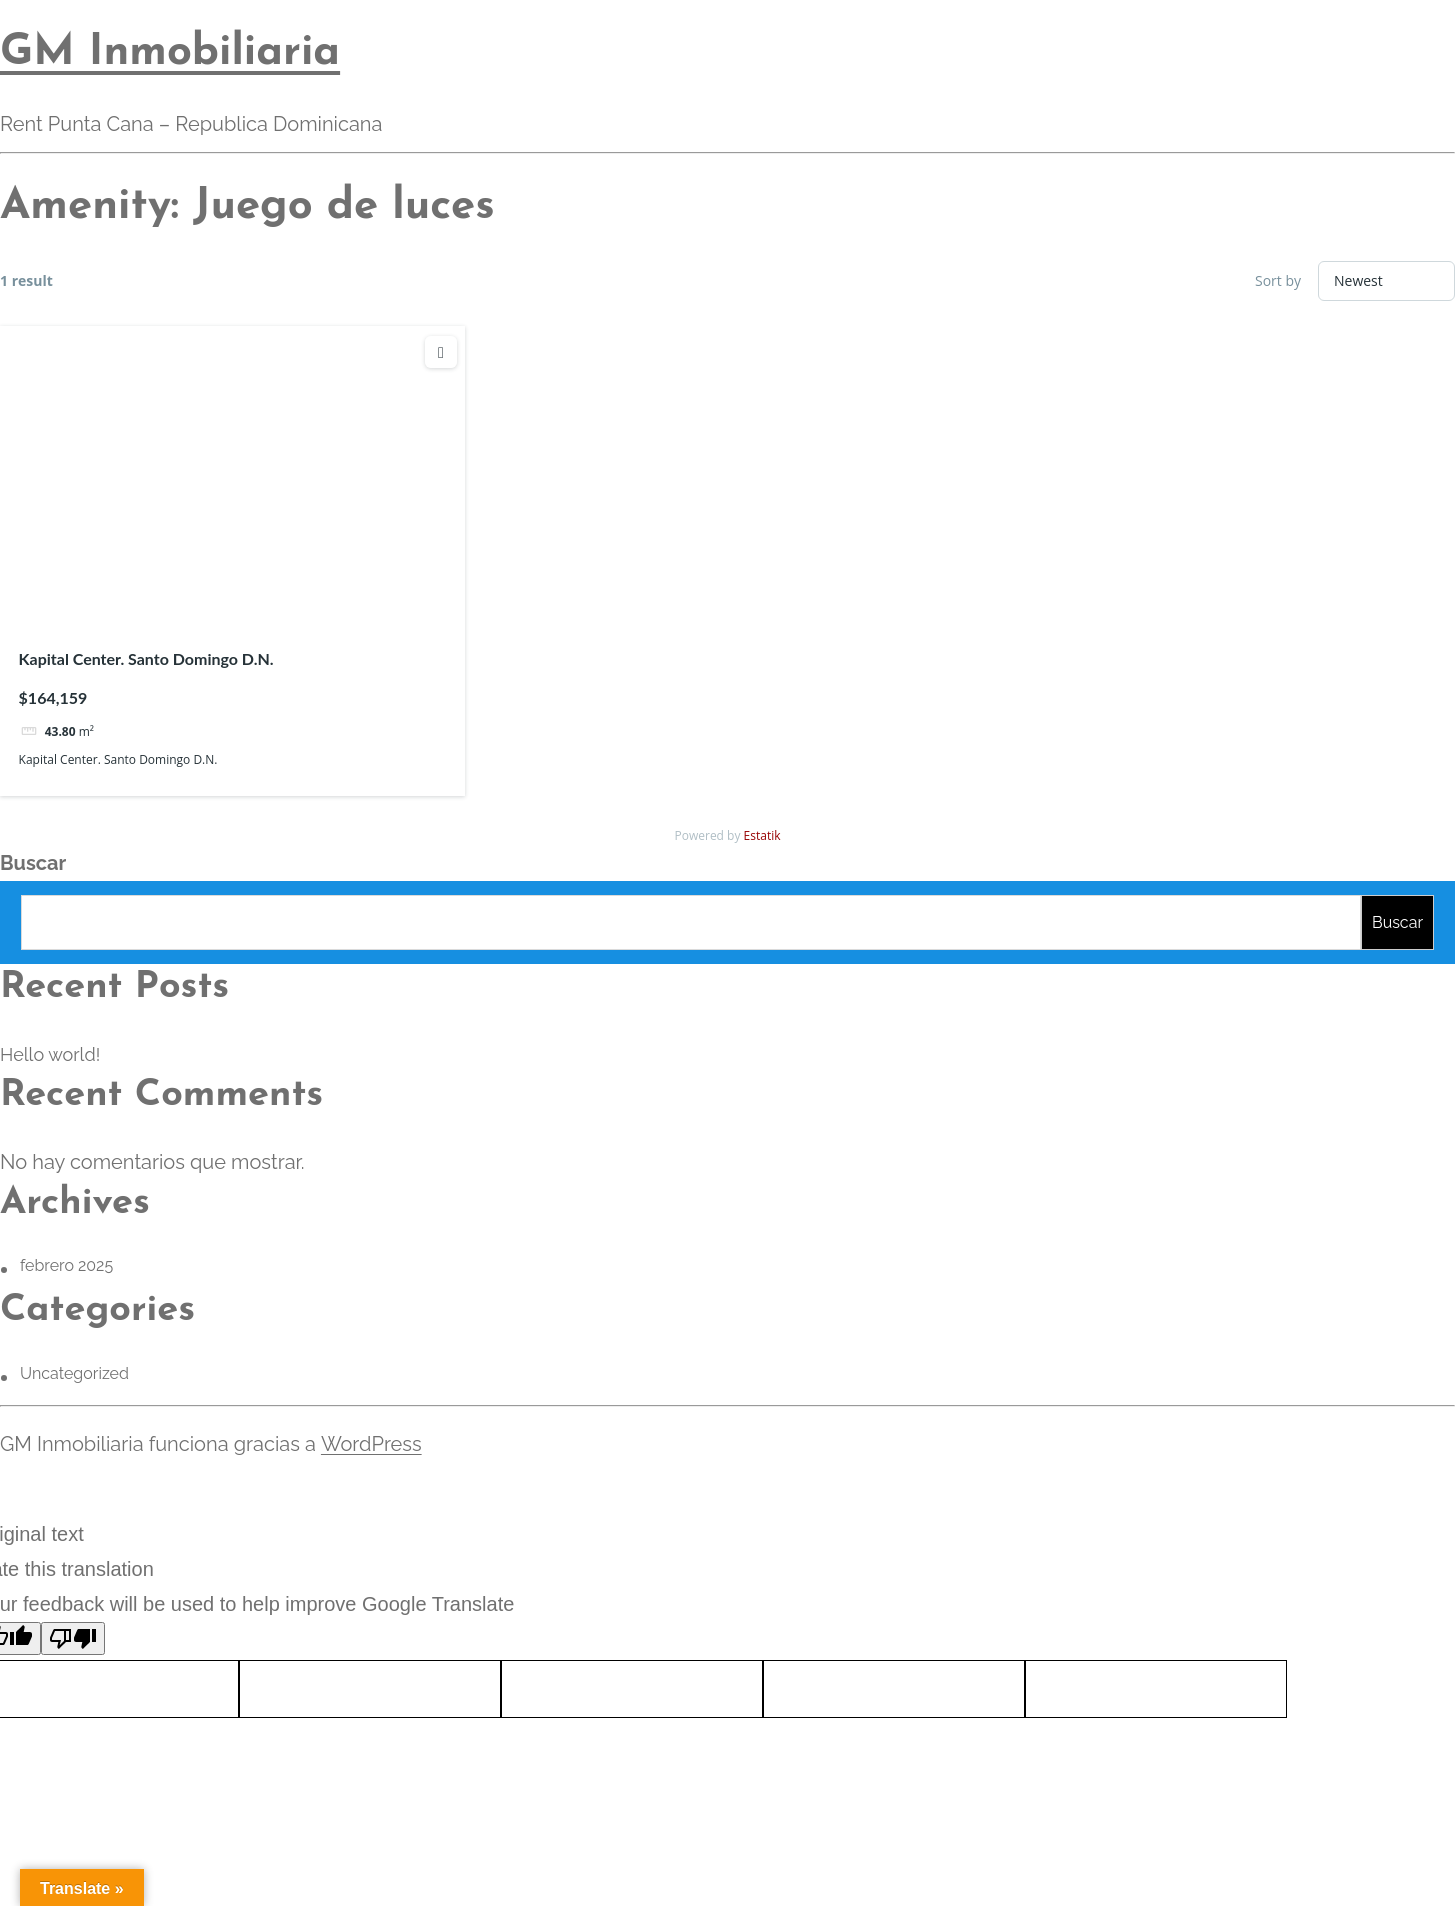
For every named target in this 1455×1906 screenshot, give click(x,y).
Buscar (33, 863)
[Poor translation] (73, 1638)
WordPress (370, 1444)
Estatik (762, 835)
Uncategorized (74, 1373)
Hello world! (50, 1054)
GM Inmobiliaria (170, 53)
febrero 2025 (66, 1265)
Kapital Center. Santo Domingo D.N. (146, 658)
